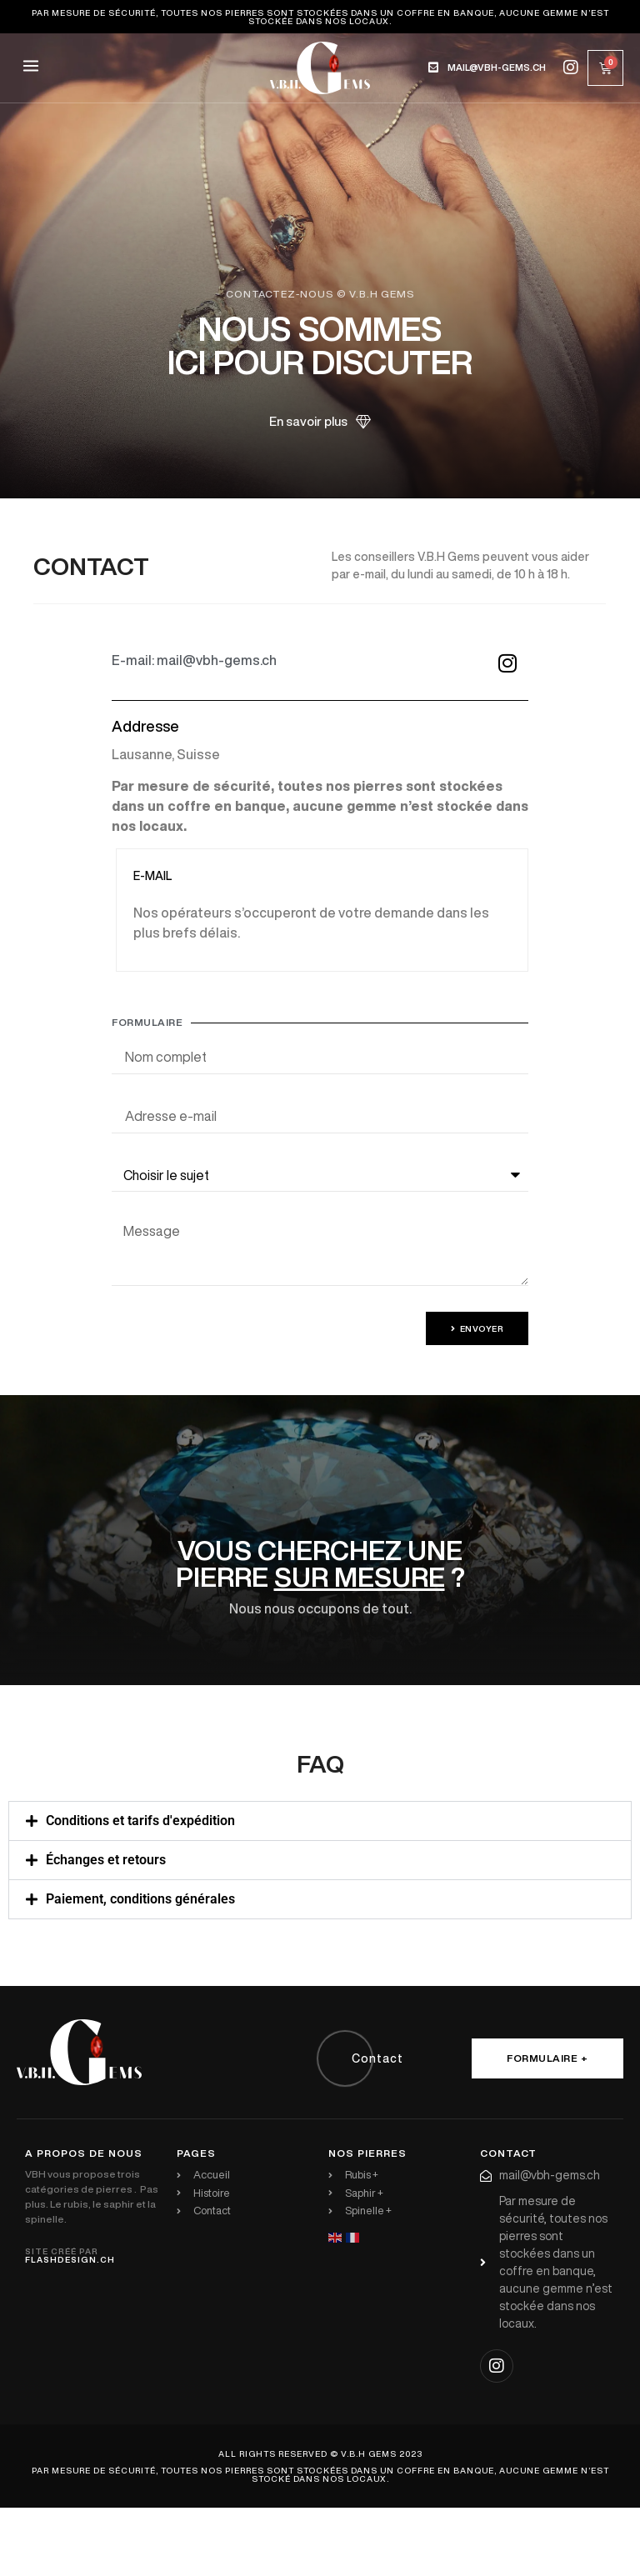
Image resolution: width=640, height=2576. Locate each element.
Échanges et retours (106, 1860)
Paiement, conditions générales (140, 1899)
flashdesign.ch (70, 2259)
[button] (30, 68)
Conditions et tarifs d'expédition (140, 1820)
